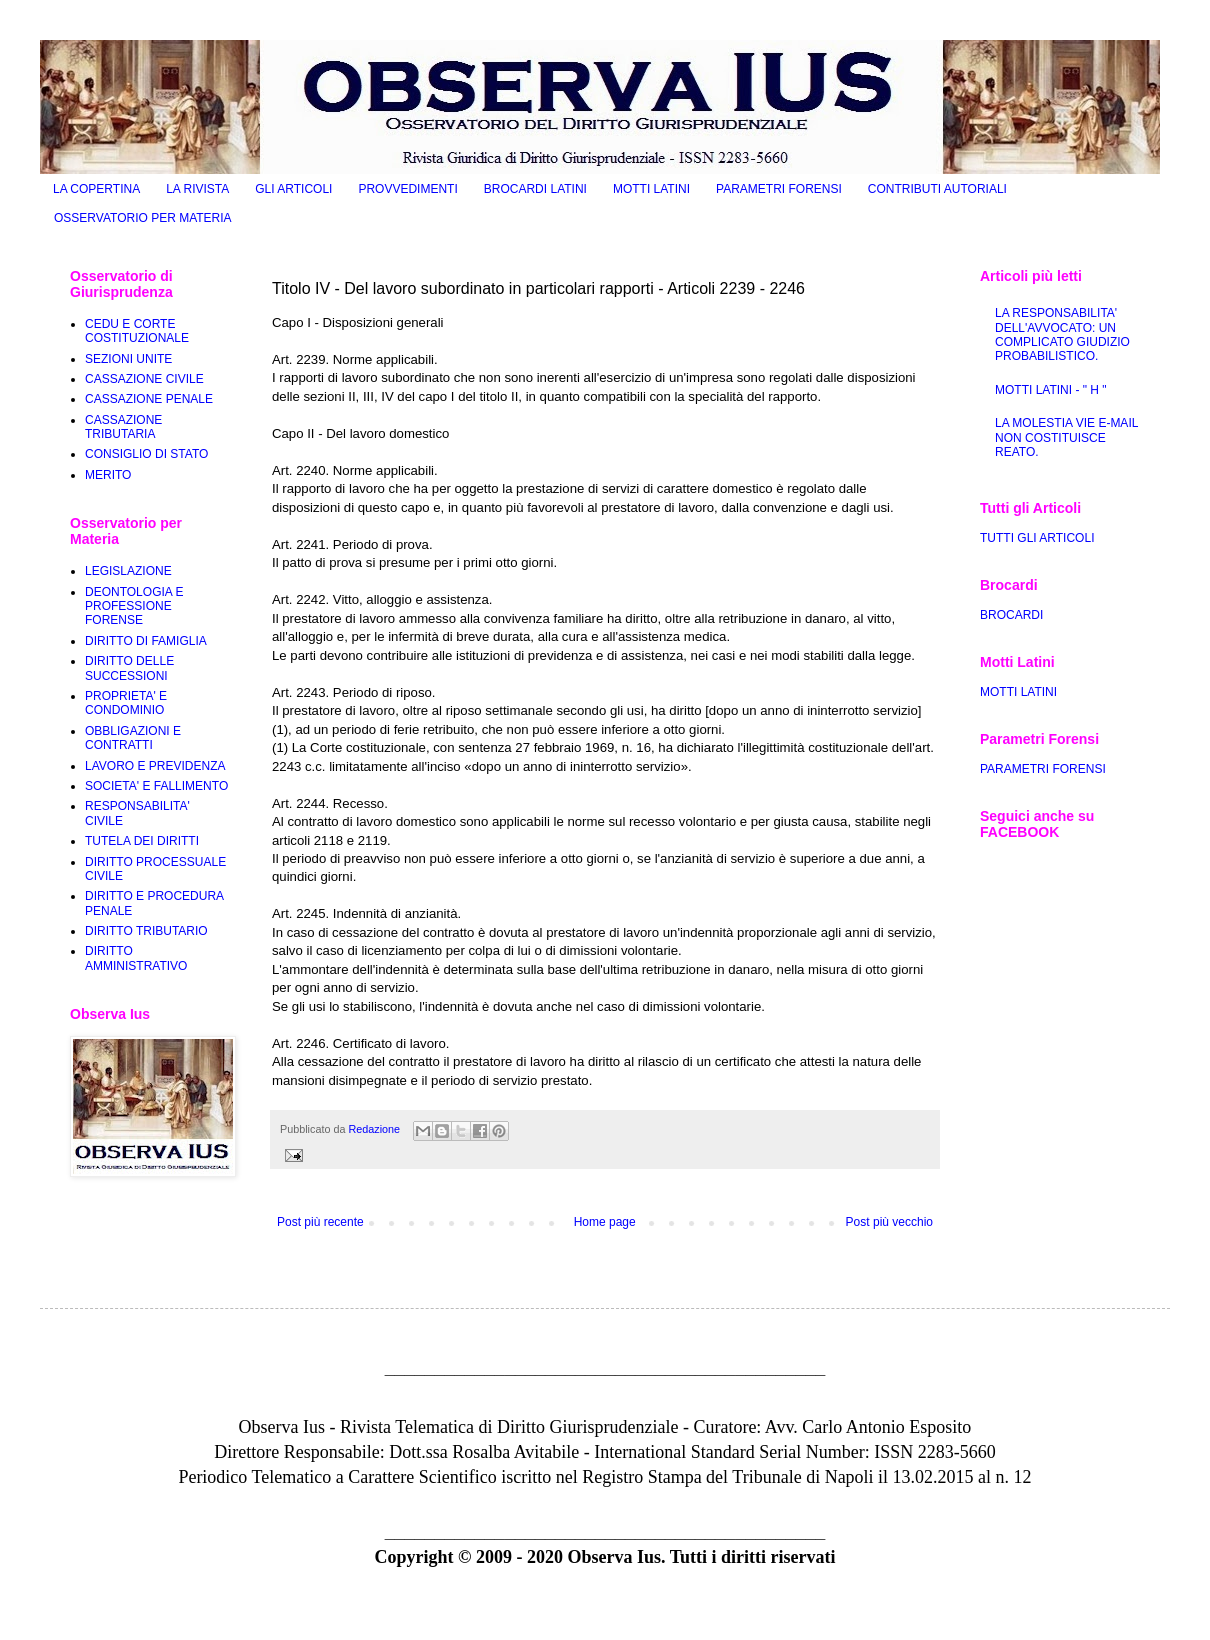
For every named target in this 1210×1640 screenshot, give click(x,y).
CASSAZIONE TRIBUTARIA (123, 427)
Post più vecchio (889, 1222)
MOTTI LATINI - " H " (1051, 390)
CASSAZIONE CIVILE (144, 379)
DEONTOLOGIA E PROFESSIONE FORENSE (134, 606)
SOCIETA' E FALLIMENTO (156, 786)
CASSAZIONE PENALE (149, 399)
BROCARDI (1011, 615)
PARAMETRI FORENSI (779, 189)
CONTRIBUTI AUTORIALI (937, 189)
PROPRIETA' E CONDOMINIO (126, 703)
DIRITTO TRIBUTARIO (146, 931)
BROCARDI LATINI (535, 189)
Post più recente (320, 1222)
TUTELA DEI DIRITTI (142, 841)
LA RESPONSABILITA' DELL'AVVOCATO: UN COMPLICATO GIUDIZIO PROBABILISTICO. (1062, 334)
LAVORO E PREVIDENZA (155, 766)
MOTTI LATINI (651, 189)
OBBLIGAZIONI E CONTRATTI (133, 738)
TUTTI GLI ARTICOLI (1037, 538)
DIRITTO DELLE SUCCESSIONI (129, 668)
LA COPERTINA (96, 189)
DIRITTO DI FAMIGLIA (146, 641)
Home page (605, 1222)
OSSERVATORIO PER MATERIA (143, 218)
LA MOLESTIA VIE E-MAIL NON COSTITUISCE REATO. (1066, 437)
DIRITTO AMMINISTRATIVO (136, 958)
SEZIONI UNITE (128, 359)
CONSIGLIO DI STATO (146, 454)
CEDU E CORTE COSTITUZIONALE (137, 331)
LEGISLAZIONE (128, 571)
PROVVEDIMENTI (407, 189)
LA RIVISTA (197, 189)
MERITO (108, 475)
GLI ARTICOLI (293, 189)
